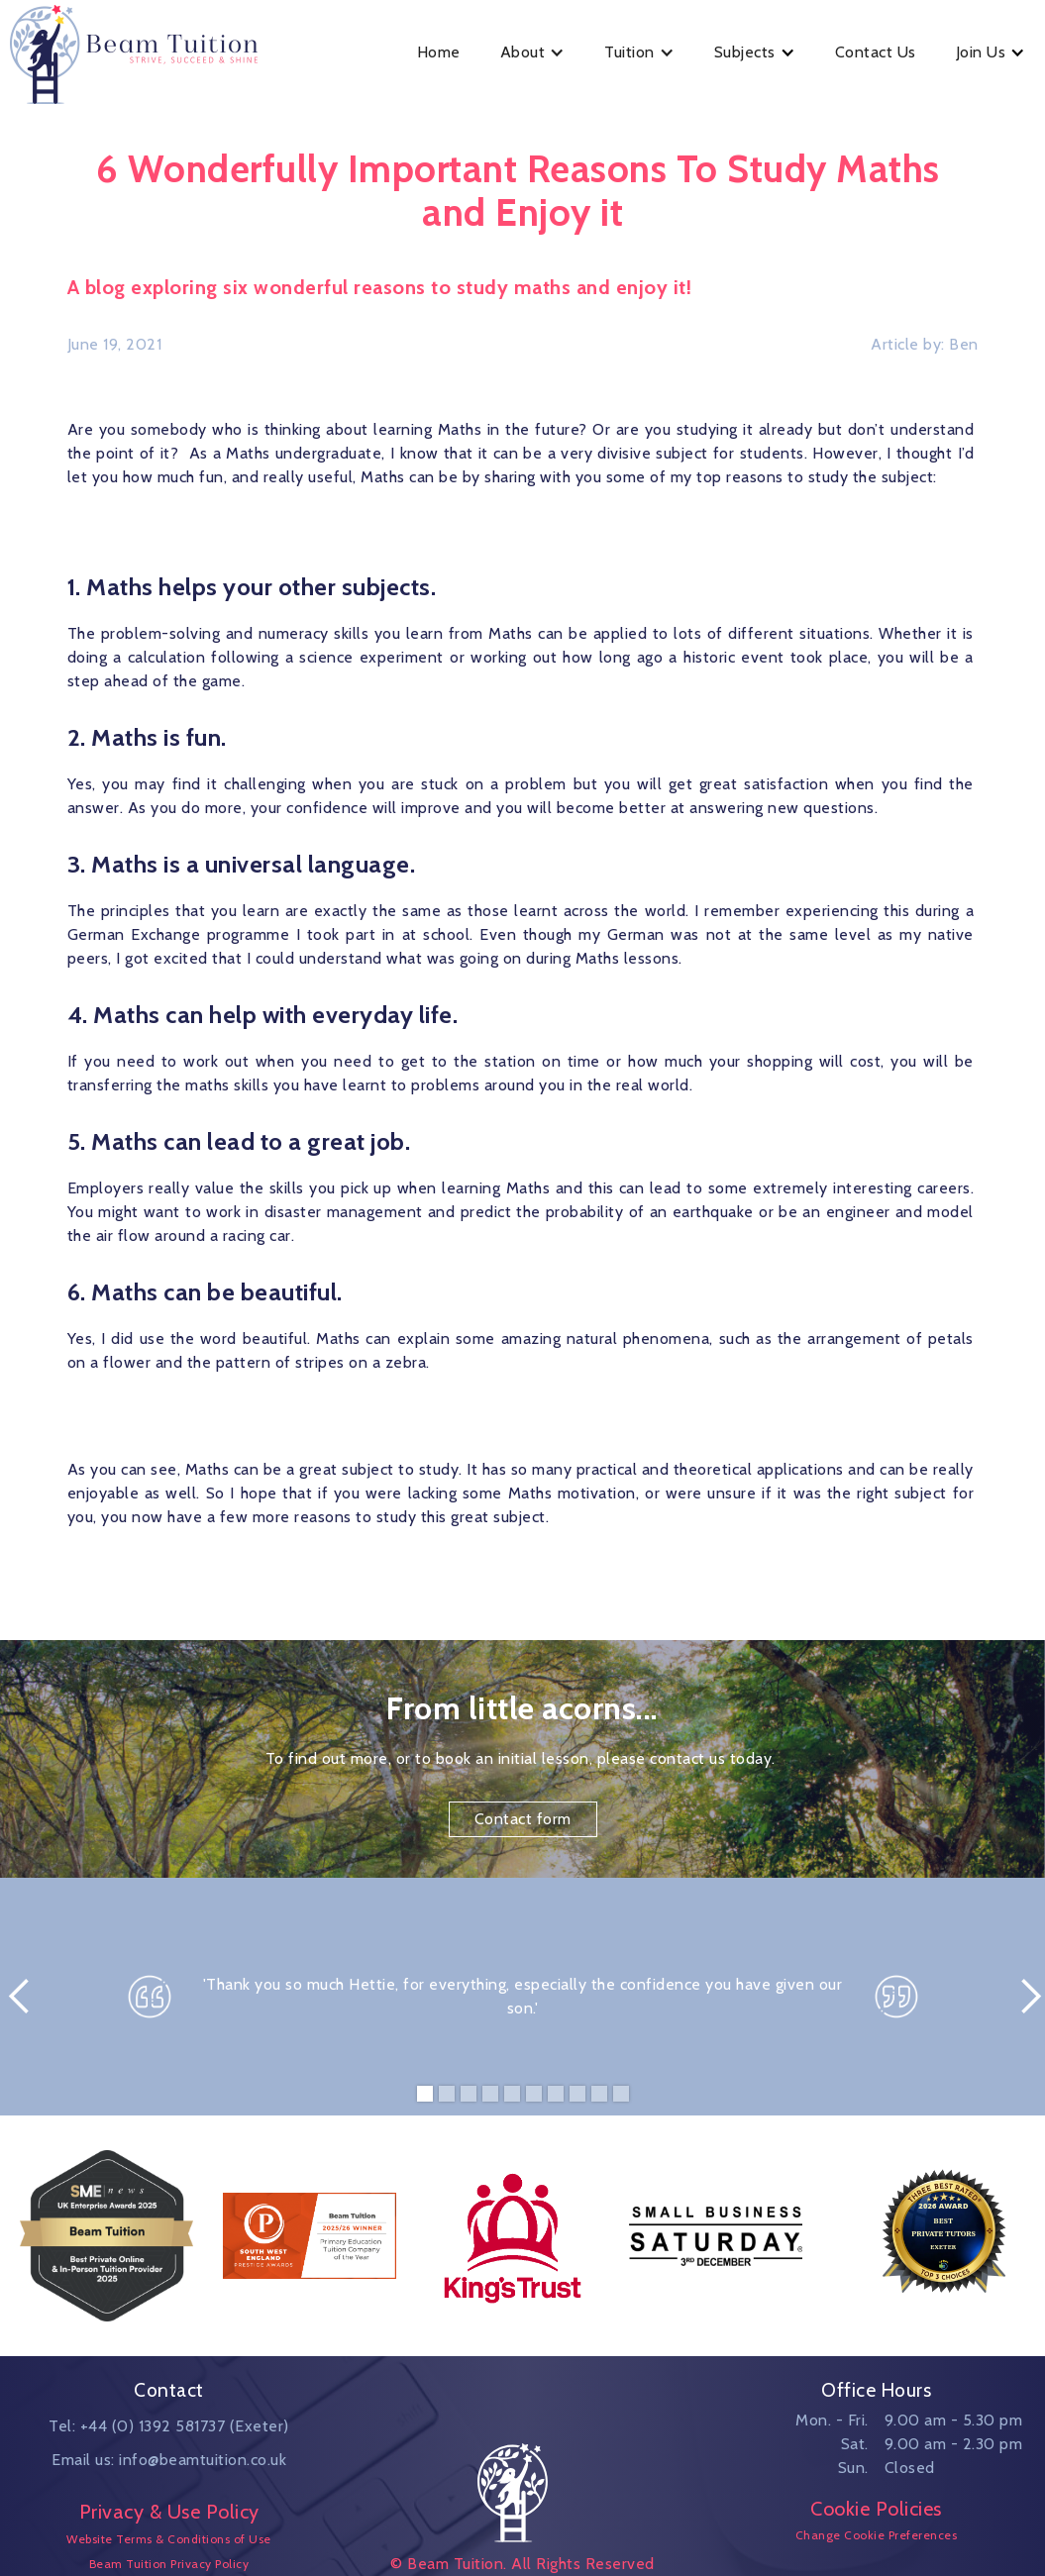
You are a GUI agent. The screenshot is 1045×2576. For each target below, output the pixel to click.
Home (439, 52)
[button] (532, 52)
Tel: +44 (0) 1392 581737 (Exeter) (169, 2426)
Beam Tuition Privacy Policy (169, 2563)
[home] (143, 52)
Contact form (523, 1818)
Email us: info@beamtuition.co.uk (169, 2459)
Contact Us (875, 52)
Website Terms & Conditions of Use (168, 2538)
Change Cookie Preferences (876, 2534)
